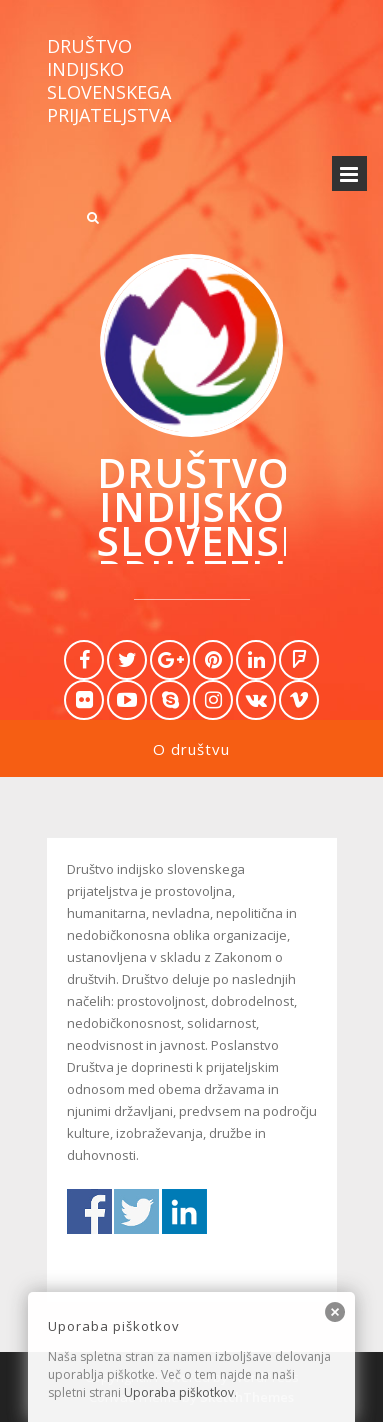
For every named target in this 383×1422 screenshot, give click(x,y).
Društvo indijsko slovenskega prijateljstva (109, 81)
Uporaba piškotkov (179, 1392)
